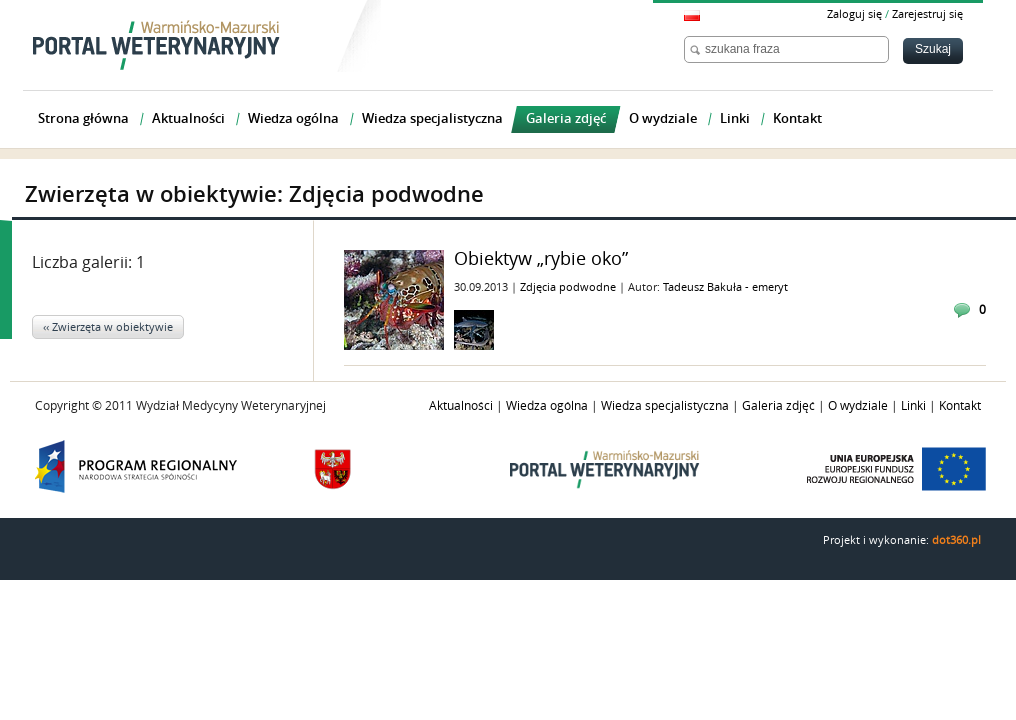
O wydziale (858, 406)
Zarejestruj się (927, 14)
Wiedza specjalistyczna (665, 406)
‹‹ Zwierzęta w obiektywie (108, 327)
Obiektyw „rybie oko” (541, 259)
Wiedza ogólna (547, 406)
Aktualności (461, 406)
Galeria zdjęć (778, 406)
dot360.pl (956, 540)
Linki (913, 406)
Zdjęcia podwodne (569, 287)
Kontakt (960, 406)
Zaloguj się (854, 14)
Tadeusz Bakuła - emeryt (725, 287)
